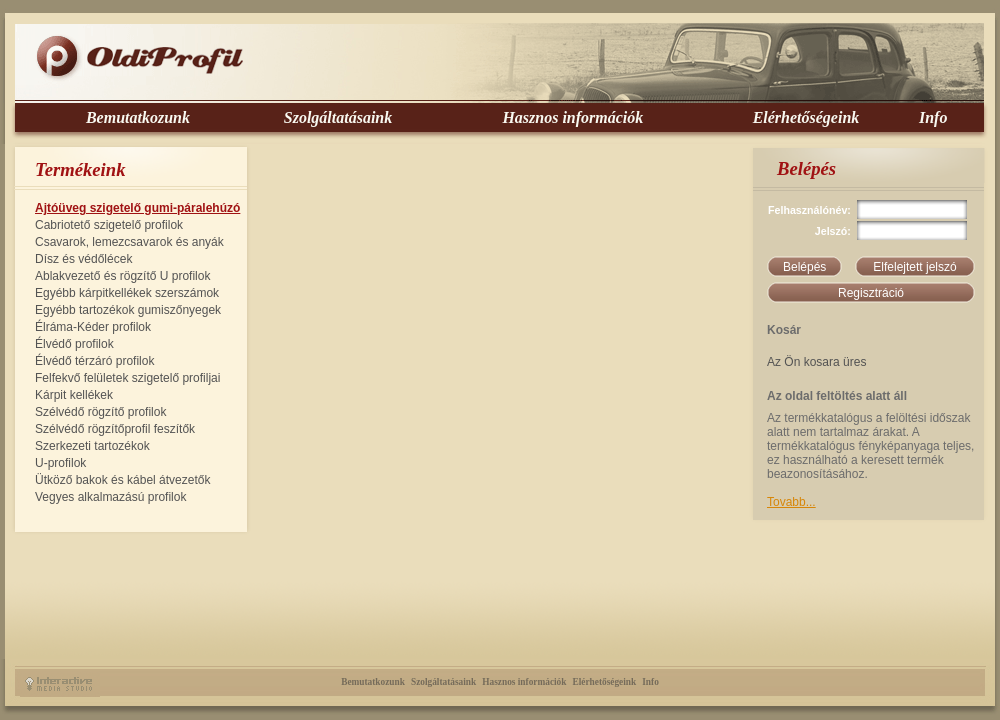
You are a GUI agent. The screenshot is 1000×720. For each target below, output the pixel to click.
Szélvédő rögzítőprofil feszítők (115, 429)
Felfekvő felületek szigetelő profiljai (127, 378)
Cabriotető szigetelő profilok (109, 225)
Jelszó (831, 231)
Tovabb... (791, 502)
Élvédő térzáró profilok (94, 361)
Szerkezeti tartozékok (92, 446)
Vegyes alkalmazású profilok (110, 497)
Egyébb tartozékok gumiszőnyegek (128, 310)
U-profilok (60, 463)
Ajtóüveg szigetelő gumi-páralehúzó (137, 208)
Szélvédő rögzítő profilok (100, 412)
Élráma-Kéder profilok (93, 327)
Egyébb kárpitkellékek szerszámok (127, 293)
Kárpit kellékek (74, 395)
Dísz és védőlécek (83, 259)
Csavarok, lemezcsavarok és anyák (129, 242)
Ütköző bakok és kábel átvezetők (122, 480)
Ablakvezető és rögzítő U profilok (122, 276)
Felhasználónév (807, 210)
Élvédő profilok (74, 344)
